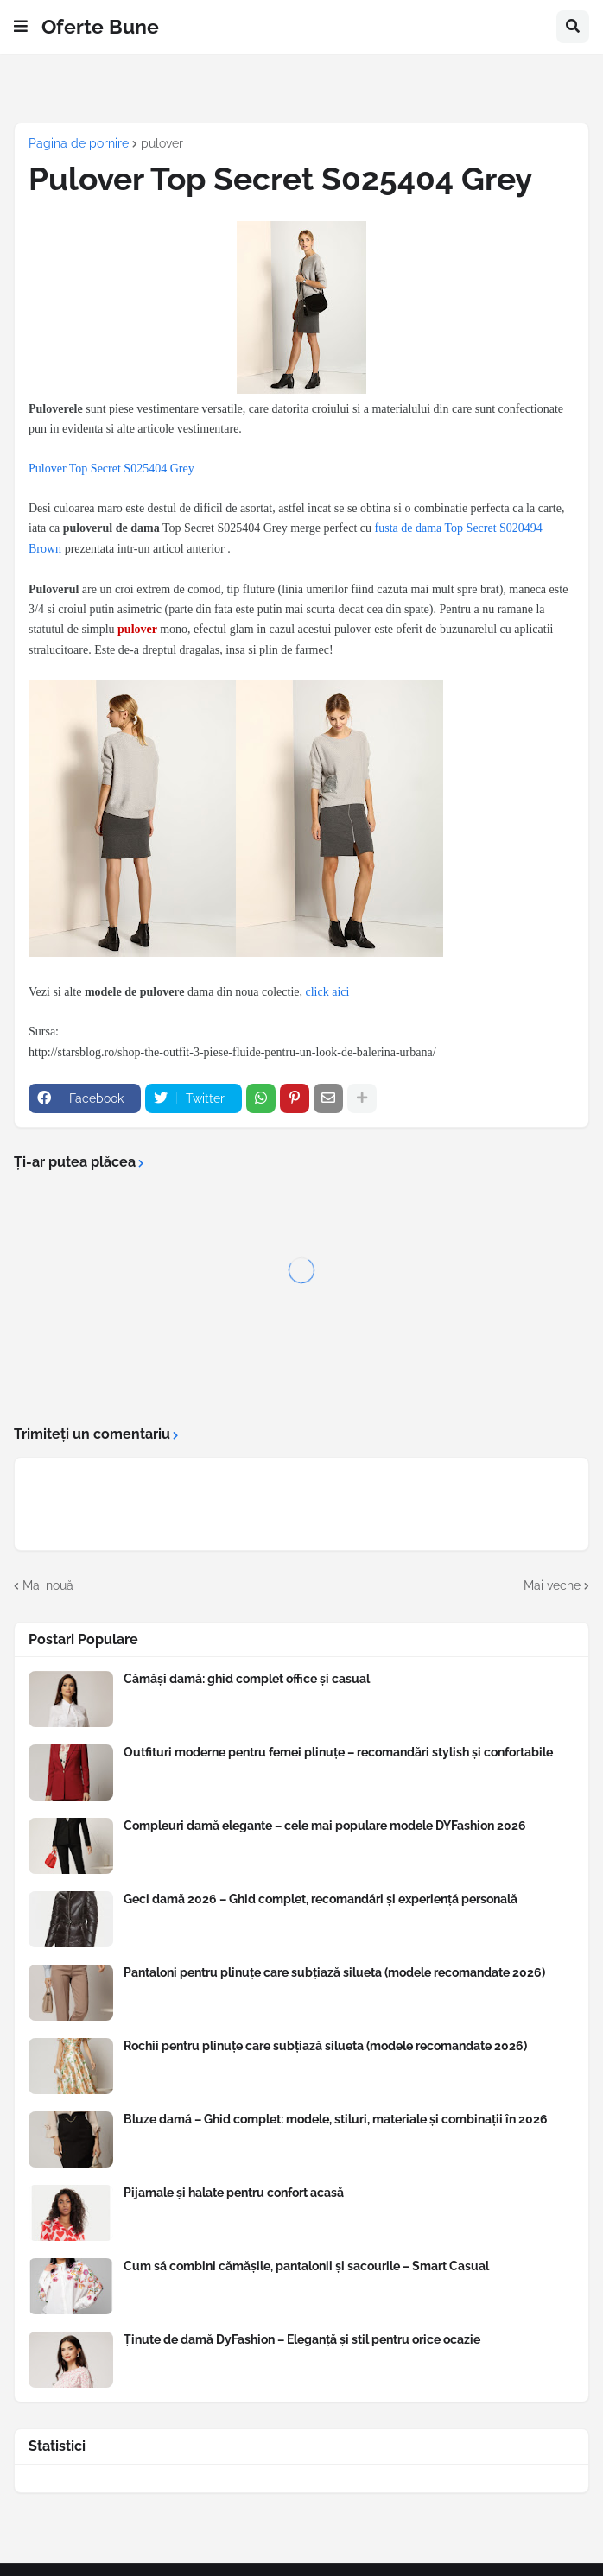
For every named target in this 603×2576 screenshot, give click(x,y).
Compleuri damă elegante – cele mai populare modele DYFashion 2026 (325, 1825)
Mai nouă (47, 1585)
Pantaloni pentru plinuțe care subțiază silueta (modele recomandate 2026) (334, 1972)
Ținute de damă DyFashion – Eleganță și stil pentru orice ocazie (302, 2339)
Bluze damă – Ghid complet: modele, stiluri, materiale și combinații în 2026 (336, 2119)
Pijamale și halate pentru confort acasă (234, 2192)
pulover (162, 143)
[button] (20, 26)
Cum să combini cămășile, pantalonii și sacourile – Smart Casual (306, 2266)
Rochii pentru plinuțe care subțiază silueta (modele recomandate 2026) (325, 2046)
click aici (328, 991)
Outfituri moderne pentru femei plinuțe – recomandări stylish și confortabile (338, 1752)
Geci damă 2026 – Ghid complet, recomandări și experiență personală (320, 1899)
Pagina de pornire (79, 143)
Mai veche (552, 1585)
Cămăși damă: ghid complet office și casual (247, 1679)
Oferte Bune (100, 26)
